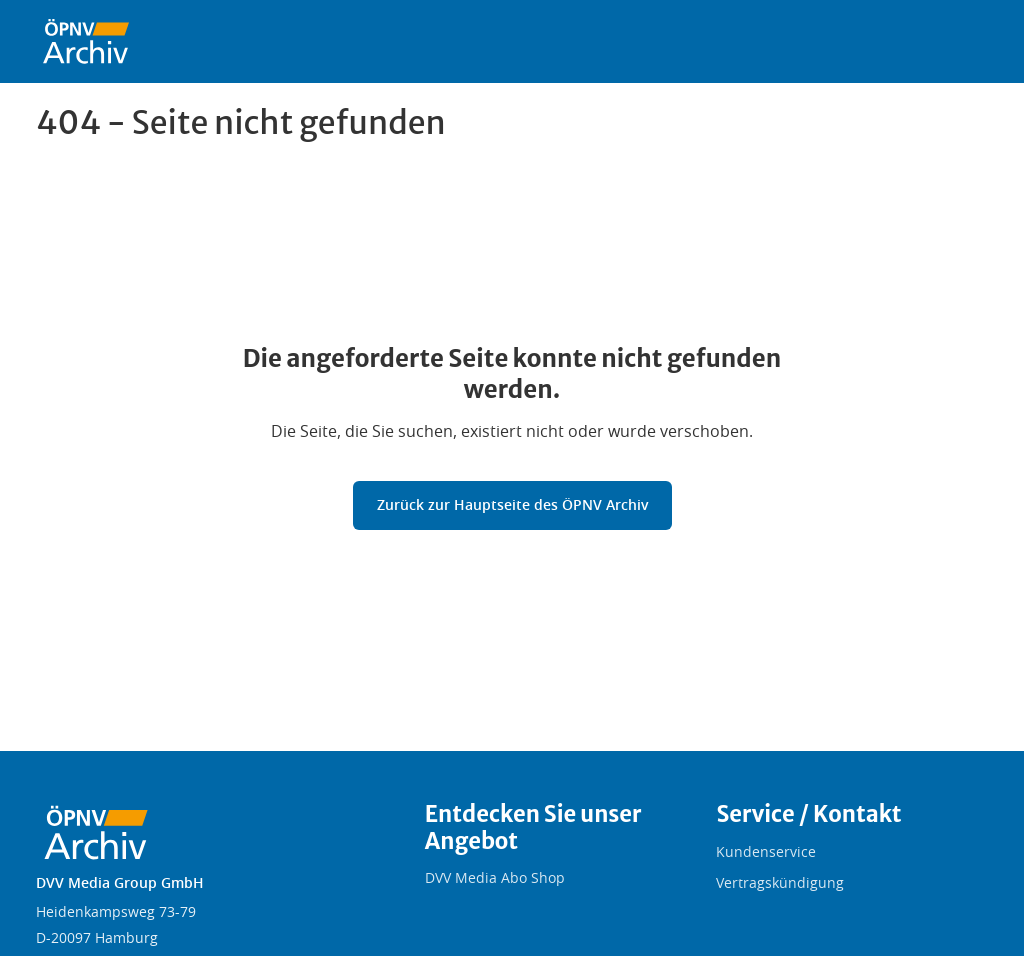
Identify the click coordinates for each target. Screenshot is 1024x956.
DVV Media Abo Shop (495, 879)
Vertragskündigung (780, 884)
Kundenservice (766, 853)
